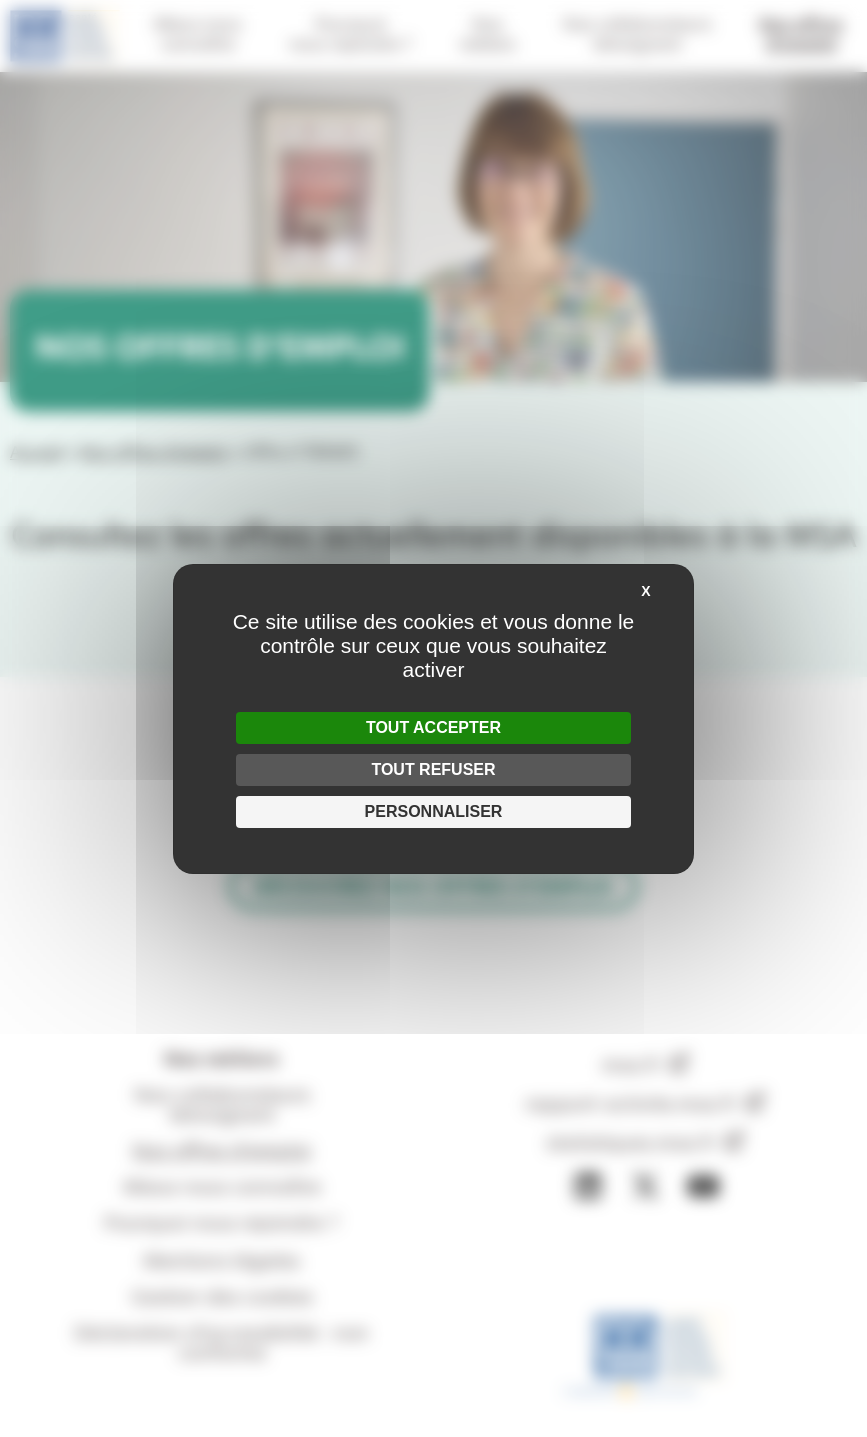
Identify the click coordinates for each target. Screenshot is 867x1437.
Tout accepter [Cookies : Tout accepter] (433, 727)
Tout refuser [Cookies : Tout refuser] (433, 769)
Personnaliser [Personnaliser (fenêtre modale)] (434, 811)
